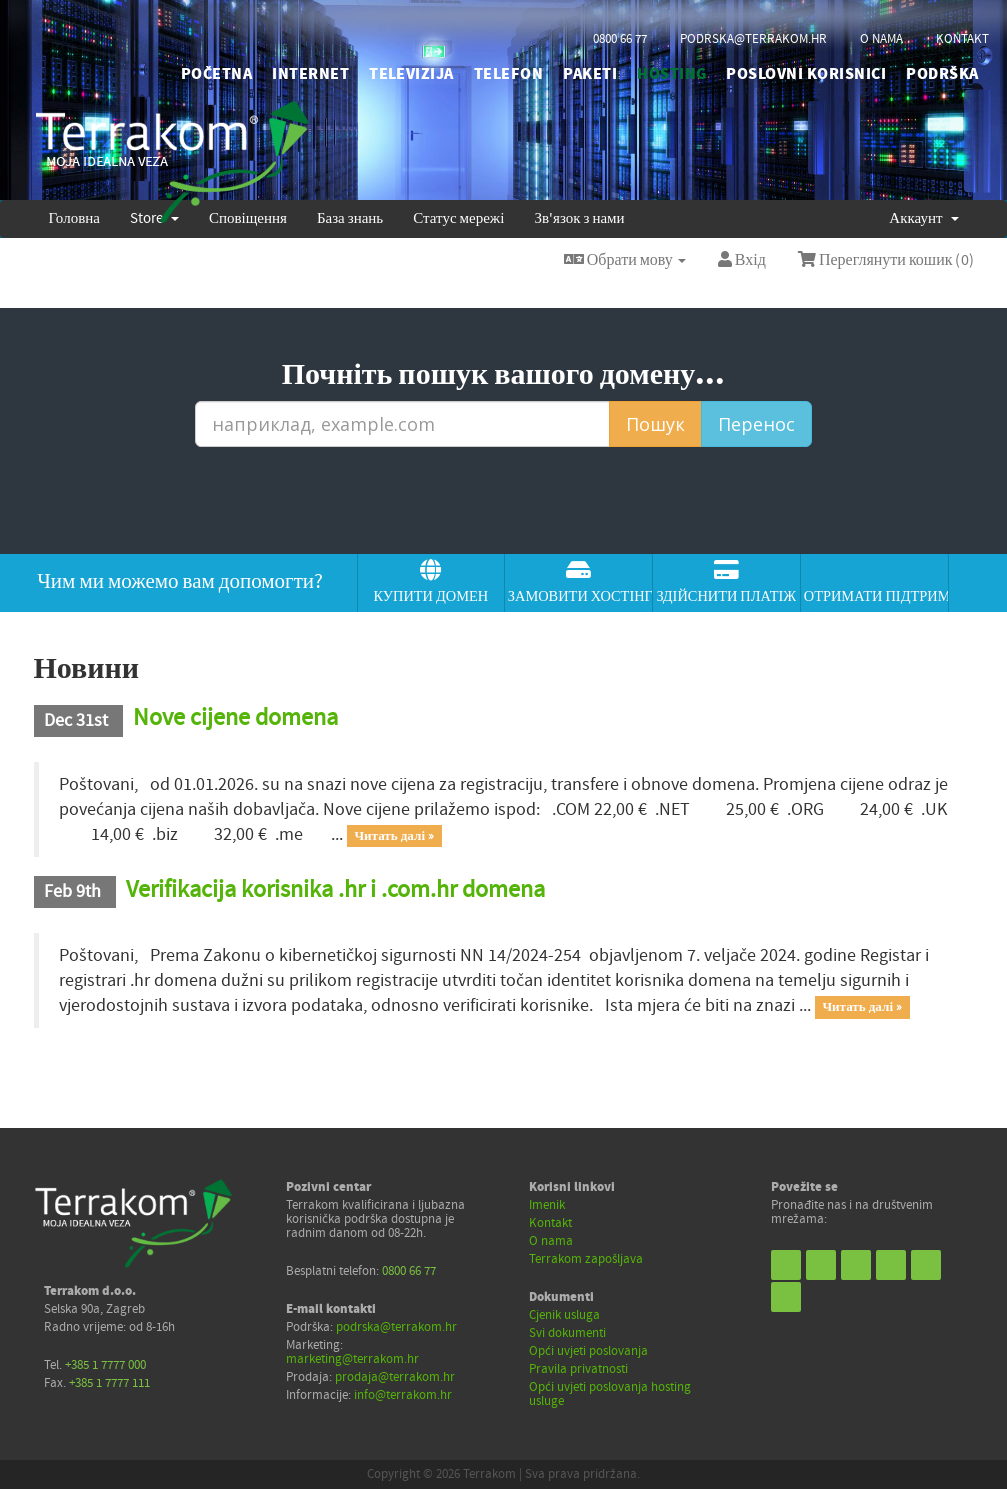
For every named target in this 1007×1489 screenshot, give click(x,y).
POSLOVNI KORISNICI (806, 74)
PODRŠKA (942, 74)
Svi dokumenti (567, 1333)
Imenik (547, 1205)
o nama (881, 39)
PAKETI (590, 74)
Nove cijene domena (235, 717)
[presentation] (504, 501)
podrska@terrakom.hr (753, 39)
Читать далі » (394, 836)
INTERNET (310, 74)
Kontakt (550, 1223)
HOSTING (671, 74)
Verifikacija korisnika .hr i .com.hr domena (335, 889)
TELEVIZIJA (411, 74)
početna (216, 74)
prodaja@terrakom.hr (395, 1377)
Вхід (742, 260)
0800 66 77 (620, 39)
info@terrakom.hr (403, 1395)
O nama (551, 1241)
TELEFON (508, 74)
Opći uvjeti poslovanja (588, 1351)
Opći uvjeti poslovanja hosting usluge (610, 1394)
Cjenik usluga (564, 1315)
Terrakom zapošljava (586, 1259)
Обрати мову (625, 260)
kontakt (962, 39)
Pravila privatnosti (578, 1369)
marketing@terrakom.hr (352, 1359)
